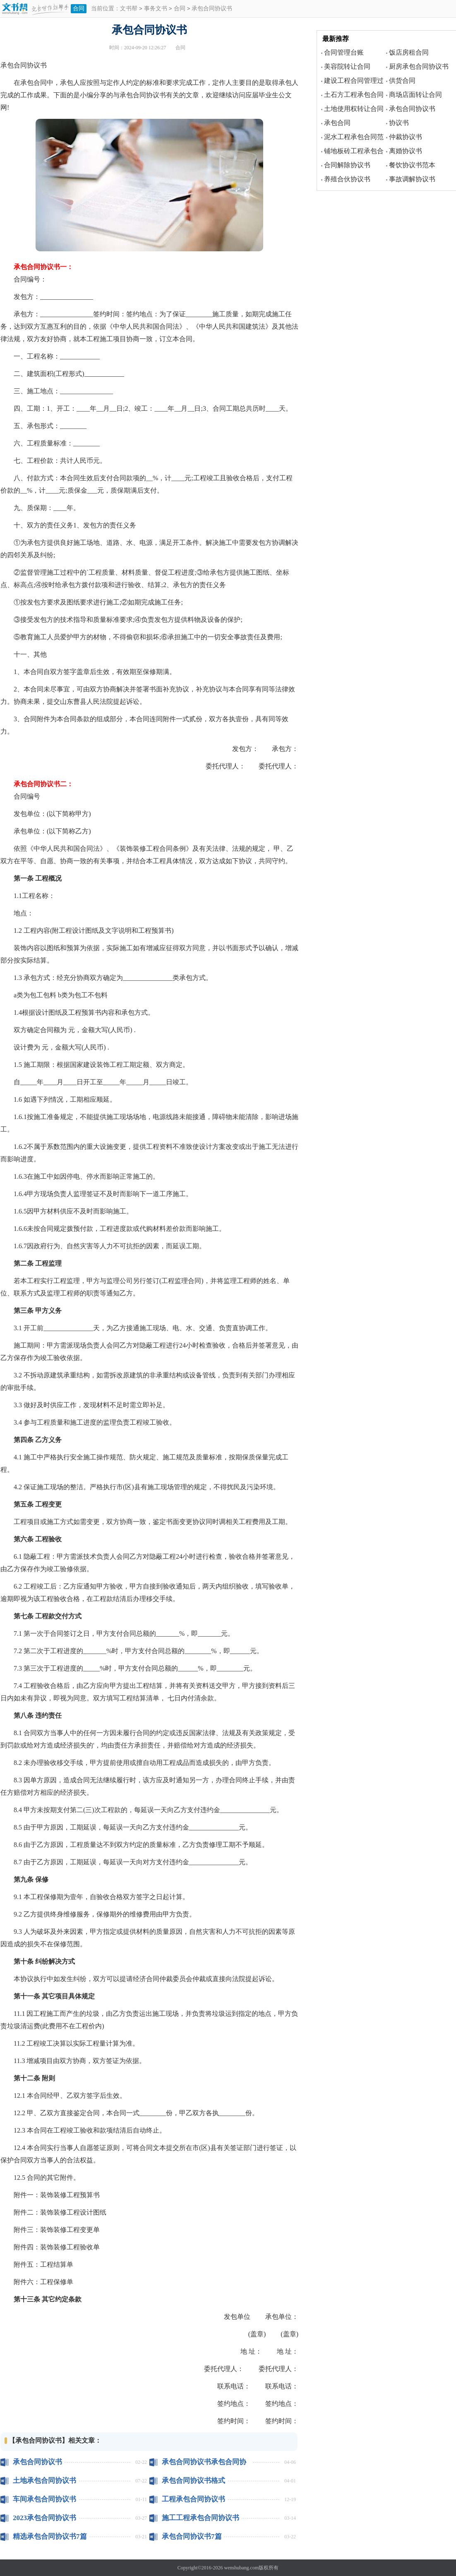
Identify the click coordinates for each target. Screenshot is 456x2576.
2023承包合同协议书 (44, 2518)
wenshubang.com (241, 2568)
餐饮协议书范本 (412, 165)
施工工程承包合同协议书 (200, 2518)
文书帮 (128, 9)
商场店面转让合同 (415, 94)
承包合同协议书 (37, 2462)
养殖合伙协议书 (347, 179)
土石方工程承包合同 (354, 94)
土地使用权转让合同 (354, 108)
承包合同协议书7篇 (192, 2536)
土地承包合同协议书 (44, 2481)
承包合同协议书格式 (193, 2481)
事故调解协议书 (412, 179)
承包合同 (337, 122)
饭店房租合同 (409, 52)
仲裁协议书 (405, 136)
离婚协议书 (405, 150)
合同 (78, 8)
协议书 (399, 122)
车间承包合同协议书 (44, 2499)
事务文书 (155, 9)
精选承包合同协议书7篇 (50, 2536)
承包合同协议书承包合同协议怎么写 (204, 2462)
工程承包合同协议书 (193, 2499)
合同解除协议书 (347, 165)
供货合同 (402, 80)
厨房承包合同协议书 (419, 66)
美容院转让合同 (347, 66)
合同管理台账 (344, 52)
